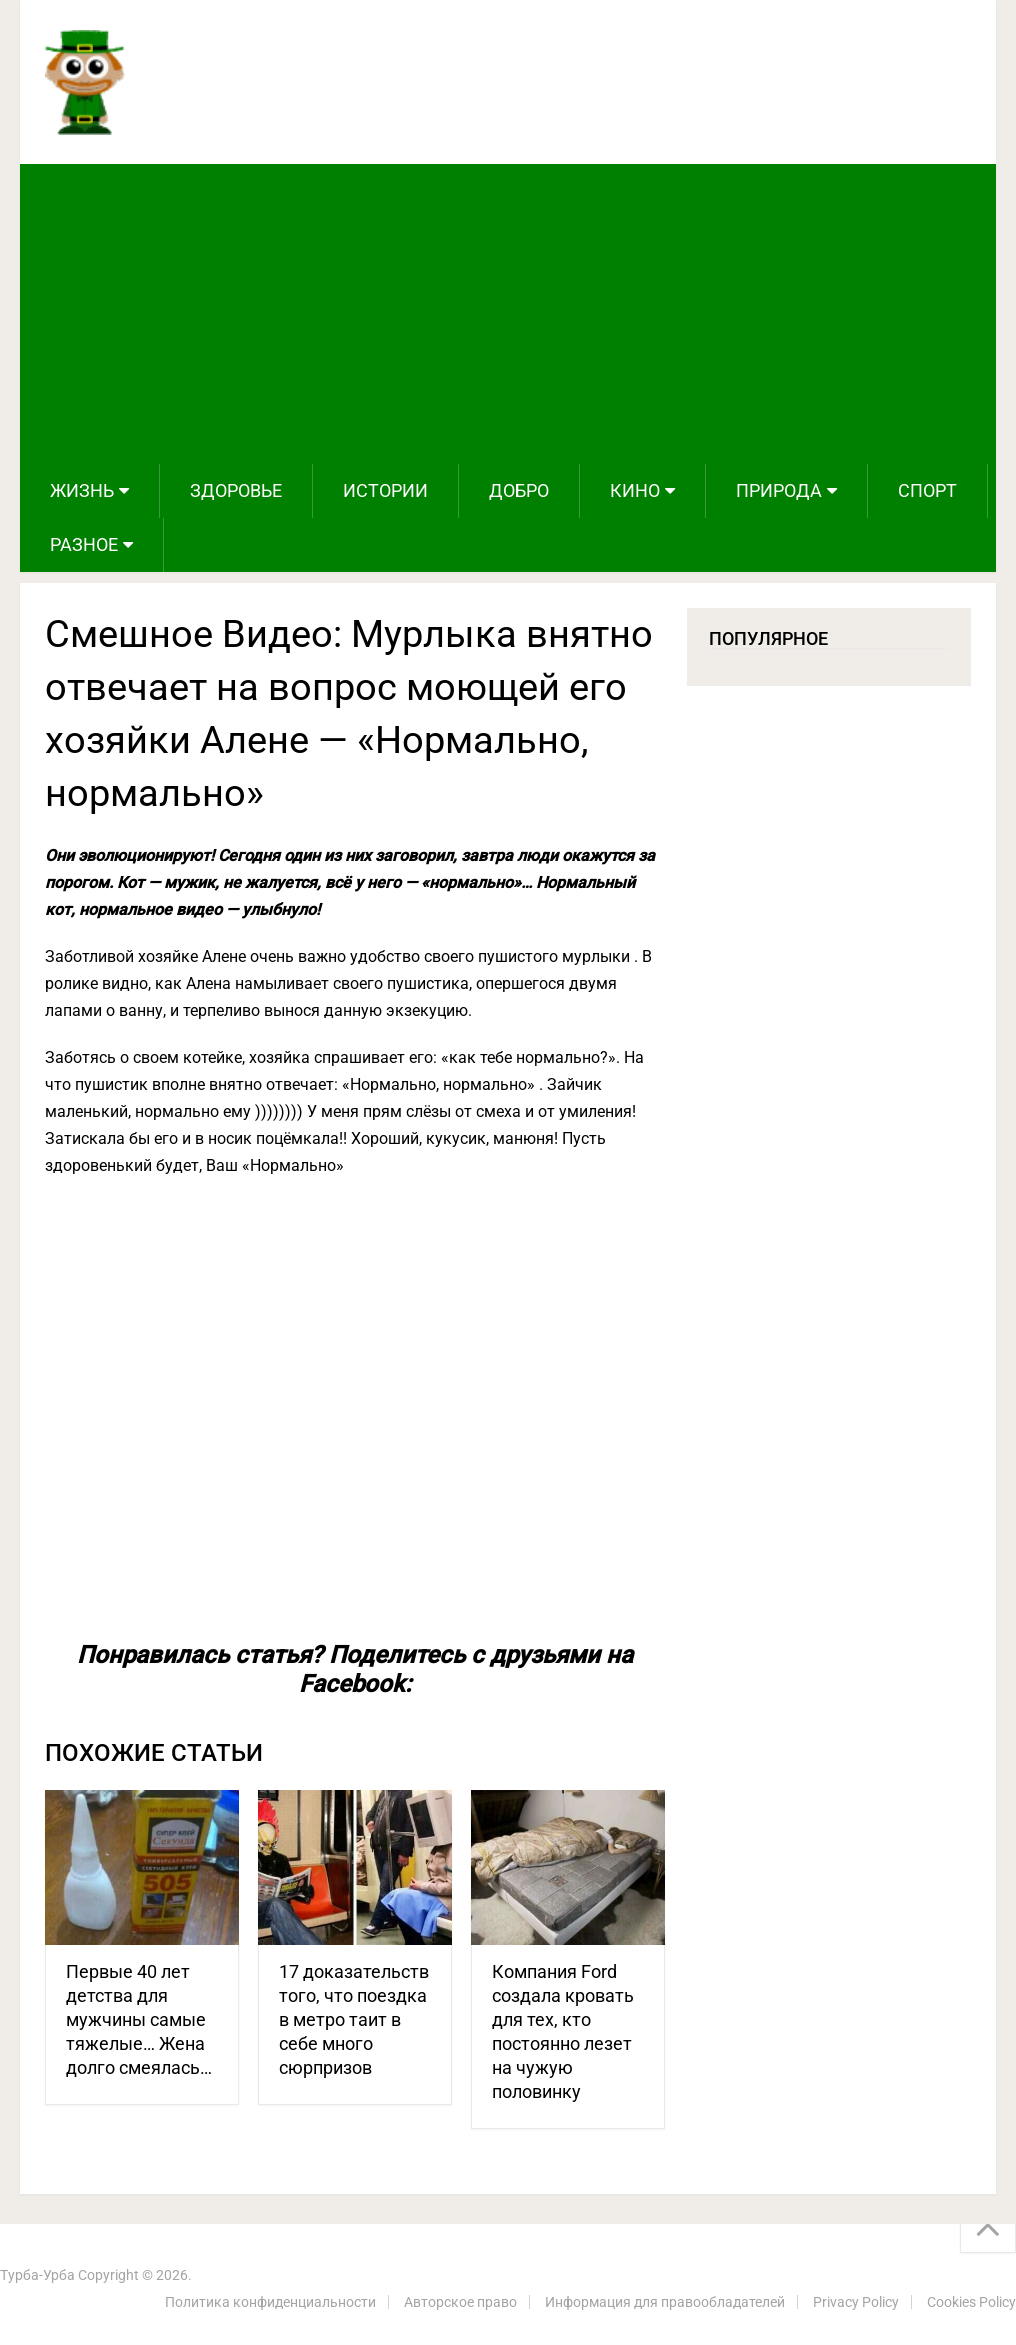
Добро (519, 490)
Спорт (927, 490)
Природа (779, 490)
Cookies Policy (971, 2302)
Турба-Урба (37, 2275)
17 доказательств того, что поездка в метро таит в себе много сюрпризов (354, 2019)
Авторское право (460, 2302)
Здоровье (236, 490)
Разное (84, 544)
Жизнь (82, 490)
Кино (635, 490)
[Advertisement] (507, 314)
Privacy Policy (856, 2302)
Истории (385, 490)
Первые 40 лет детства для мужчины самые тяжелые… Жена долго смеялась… (139, 2019)
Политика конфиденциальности (270, 2302)
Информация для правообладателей (665, 2302)
